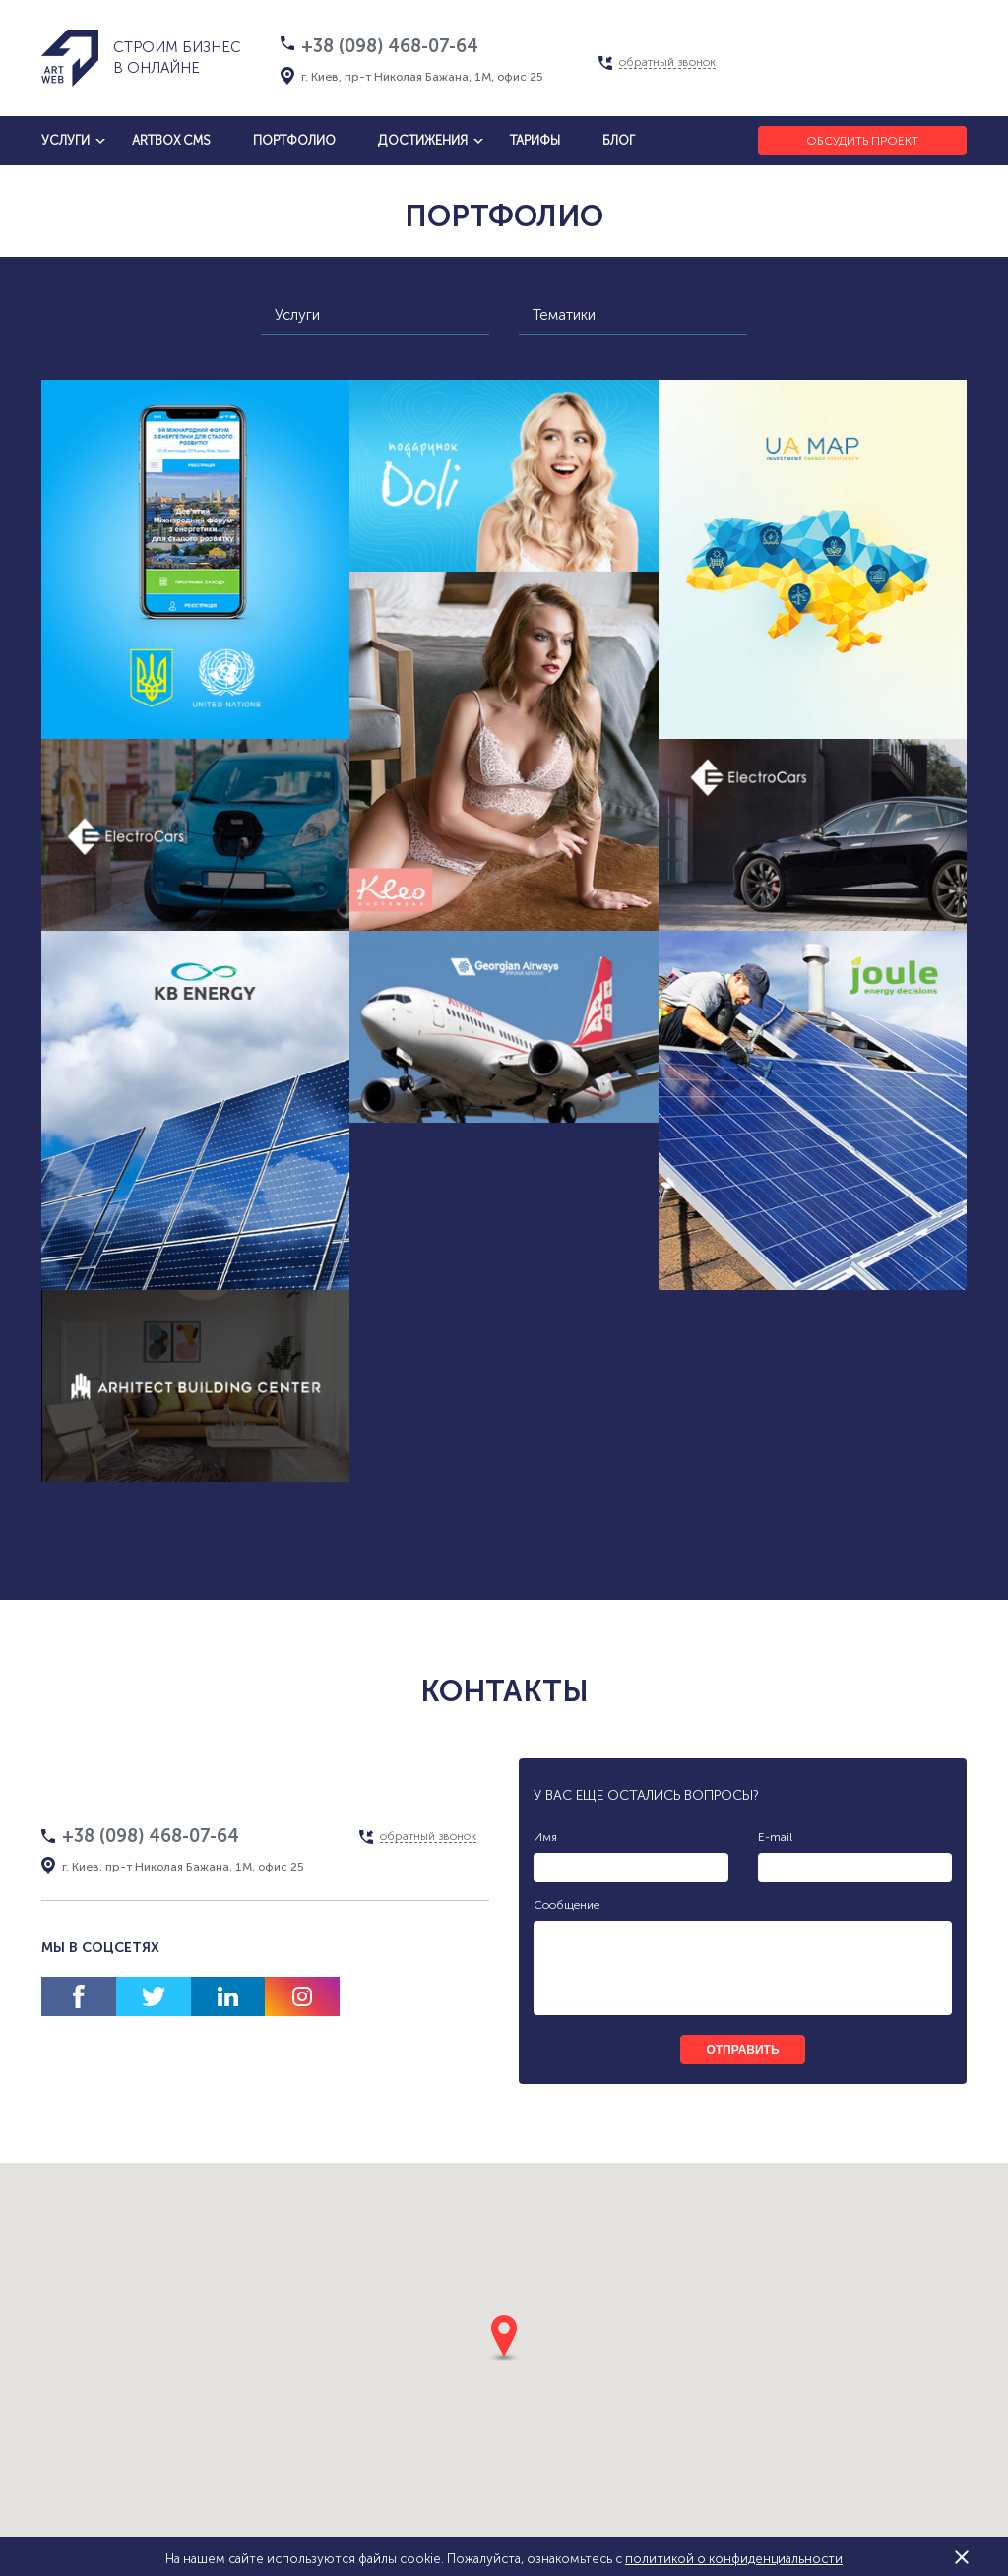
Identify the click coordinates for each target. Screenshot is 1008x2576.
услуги (65, 140)
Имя (545, 1837)
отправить (742, 2049)
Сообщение (566, 1905)
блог (618, 140)
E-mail (775, 1837)
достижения (423, 140)
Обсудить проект (862, 141)
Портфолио (294, 140)
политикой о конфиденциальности (734, 2558)
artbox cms (171, 140)
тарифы (535, 140)
